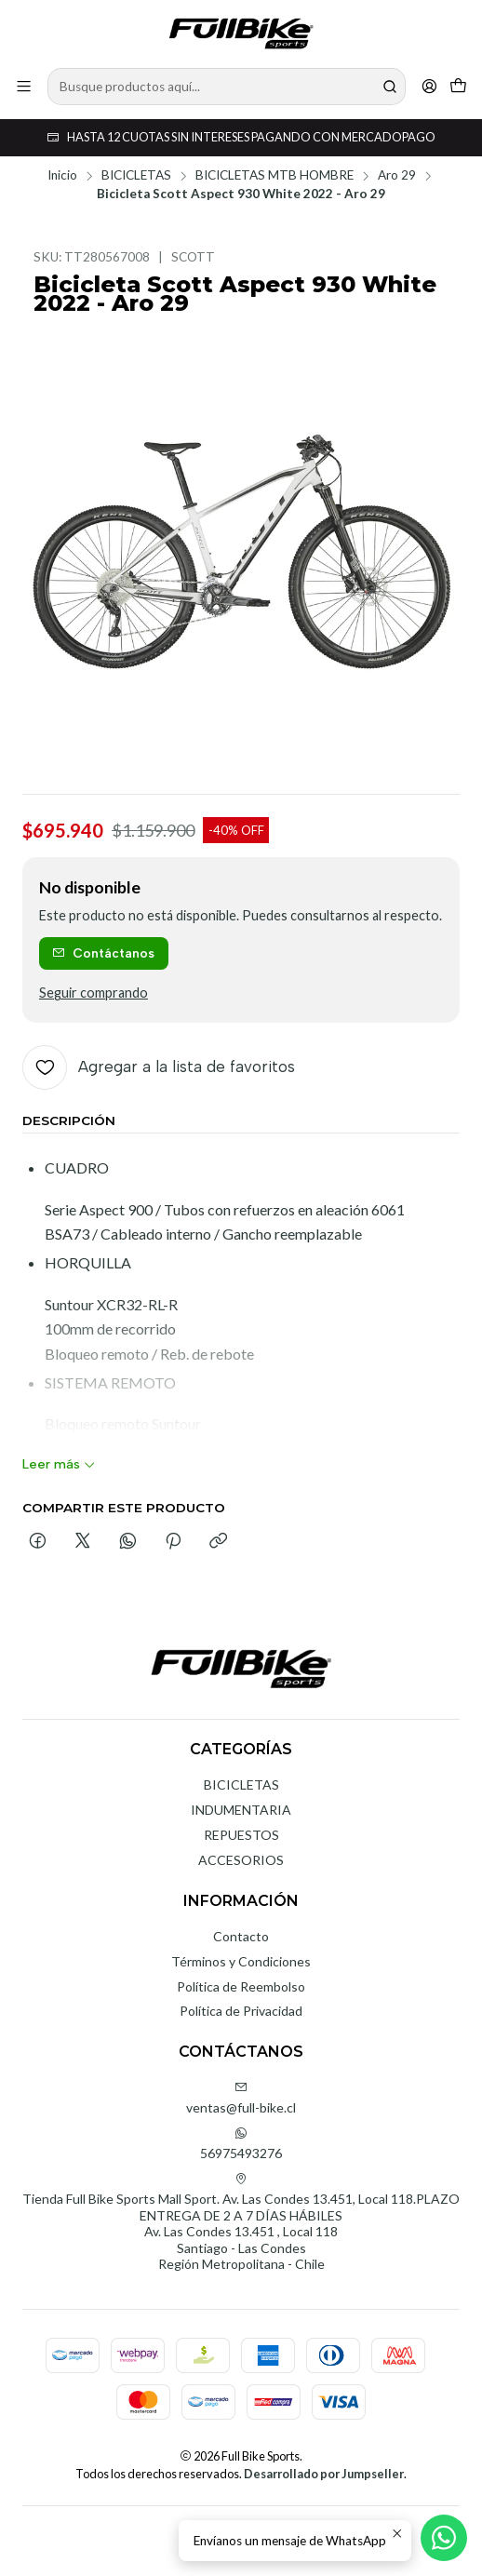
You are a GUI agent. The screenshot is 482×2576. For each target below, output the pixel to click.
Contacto (241, 1936)
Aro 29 (397, 175)
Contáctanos (103, 953)
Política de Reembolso (241, 1986)
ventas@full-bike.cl (241, 2098)
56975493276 (241, 2144)
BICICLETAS (136, 175)
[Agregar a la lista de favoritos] (158, 1067)
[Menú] (23, 86)
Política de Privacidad (241, 2011)
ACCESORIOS (241, 1860)
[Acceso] (429, 86)
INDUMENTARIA (241, 1810)
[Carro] (458, 86)
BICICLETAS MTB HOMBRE (274, 175)
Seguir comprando (93, 993)
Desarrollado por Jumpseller (324, 2473)
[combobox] (226, 86)
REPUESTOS (241, 1835)
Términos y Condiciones (241, 1961)
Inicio (62, 175)
